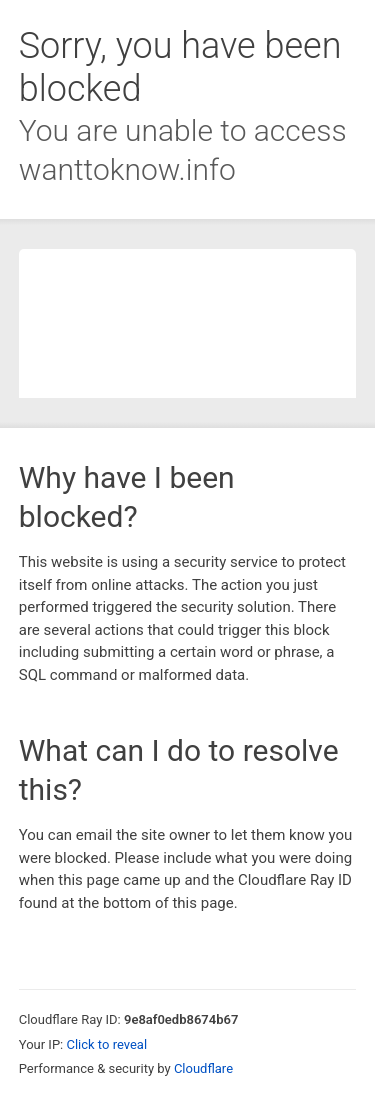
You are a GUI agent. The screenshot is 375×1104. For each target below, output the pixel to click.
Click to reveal (106, 1044)
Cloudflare (203, 1068)
